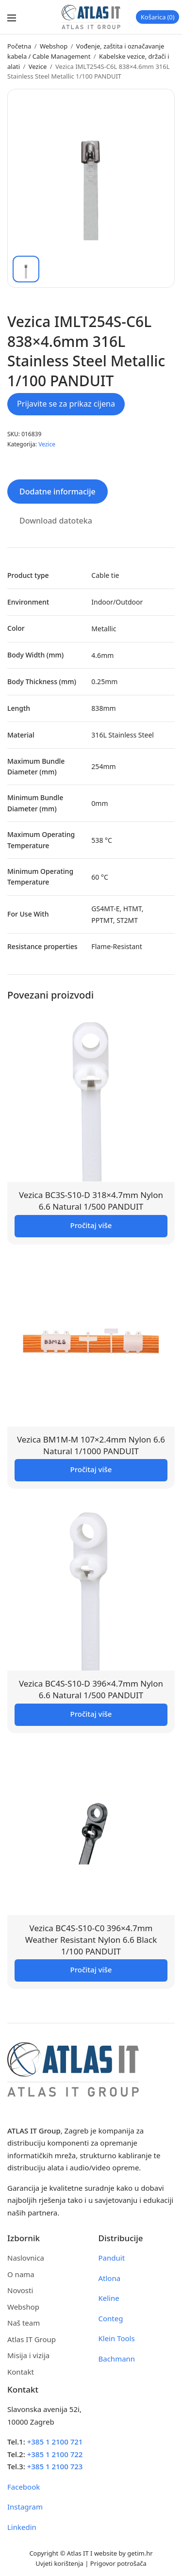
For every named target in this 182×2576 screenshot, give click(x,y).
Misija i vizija (28, 2355)
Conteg (111, 2318)
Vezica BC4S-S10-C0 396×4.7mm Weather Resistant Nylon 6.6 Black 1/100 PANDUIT (91, 1939)
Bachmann (117, 2358)
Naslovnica (25, 2258)
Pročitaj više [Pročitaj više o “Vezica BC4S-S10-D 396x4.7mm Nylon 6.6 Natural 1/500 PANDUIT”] (91, 1714)
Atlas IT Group (31, 2339)
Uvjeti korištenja (59, 2563)
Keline (109, 2298)
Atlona (110, 2278)
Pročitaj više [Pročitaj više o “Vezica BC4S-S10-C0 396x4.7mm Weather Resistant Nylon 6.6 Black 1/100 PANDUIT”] (91, 1969)
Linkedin (21, 2527)
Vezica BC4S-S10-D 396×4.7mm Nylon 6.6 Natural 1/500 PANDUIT (91, 1689)
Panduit (112, 2258)
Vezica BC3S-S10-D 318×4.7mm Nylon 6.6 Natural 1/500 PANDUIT (91, 1200)
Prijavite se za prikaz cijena (66, 403)
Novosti (20, 2290)
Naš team (23, 2323)
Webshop (53, 46)
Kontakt (20, 2372)
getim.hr (139, 2553)
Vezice (38, 66)
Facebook (23, 2487)
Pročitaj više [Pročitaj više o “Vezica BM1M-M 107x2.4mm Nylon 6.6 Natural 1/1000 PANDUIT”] (91, 1469)
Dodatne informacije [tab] (57, 491)
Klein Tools (117, 2338)
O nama (20, 2274)
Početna (19, 46)
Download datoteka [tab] (55, 520)
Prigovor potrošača (118, 2563)
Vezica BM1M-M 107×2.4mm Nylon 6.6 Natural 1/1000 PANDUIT (91, 1445)
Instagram (25, 2506)
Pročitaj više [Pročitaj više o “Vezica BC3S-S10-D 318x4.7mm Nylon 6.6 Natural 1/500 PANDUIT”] (91, 1225)
